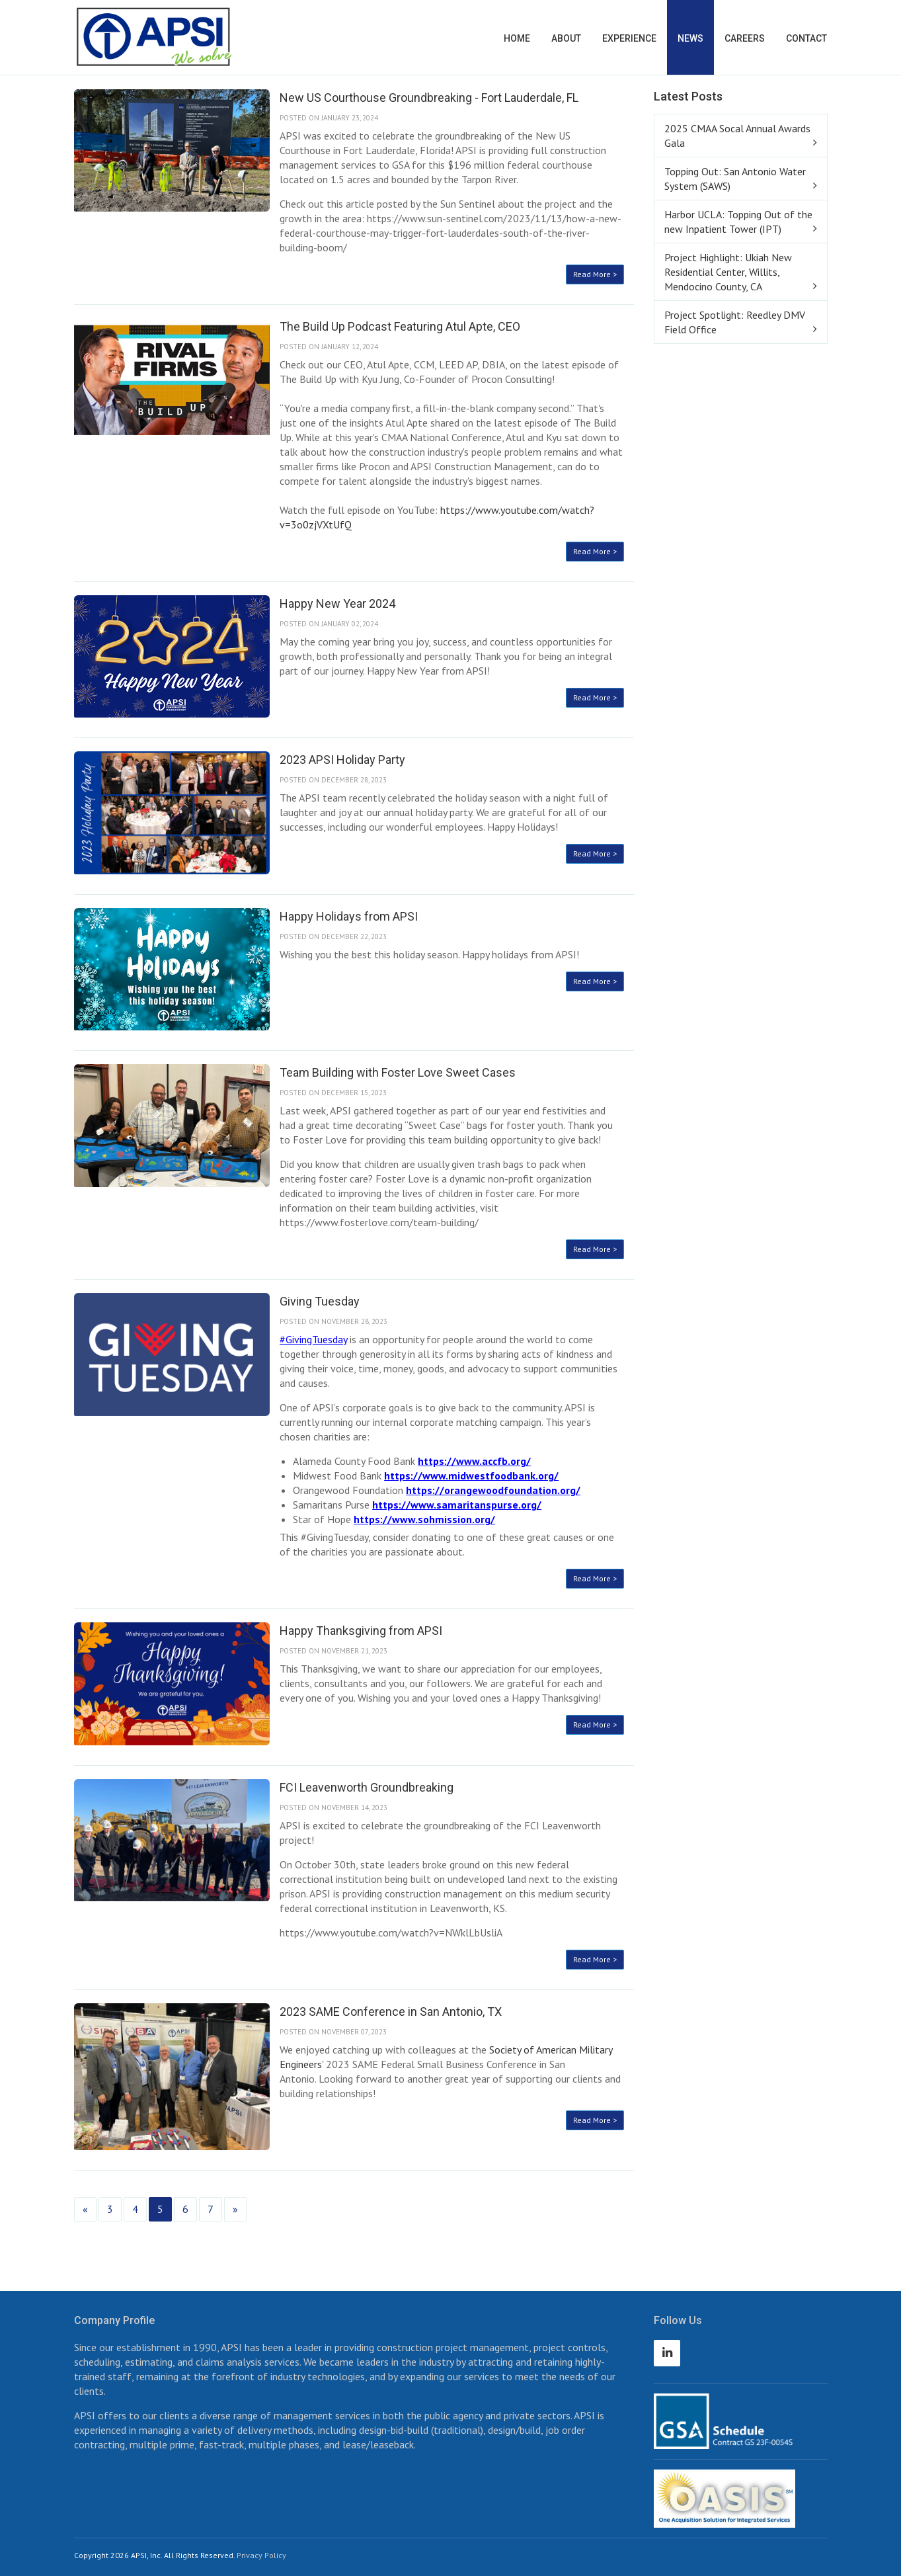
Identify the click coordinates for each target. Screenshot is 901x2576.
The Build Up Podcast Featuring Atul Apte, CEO (400, 326)
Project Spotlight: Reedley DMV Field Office (734, 322)
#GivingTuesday (313, 1339)
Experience (629, 38)
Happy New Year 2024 (337, 603)
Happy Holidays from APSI (349, 916)
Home (517, 38)
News (690, 38)
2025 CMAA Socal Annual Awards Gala (737, 135)
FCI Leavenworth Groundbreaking (366, 1787)
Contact (806, 38)
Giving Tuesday (320, 1301)
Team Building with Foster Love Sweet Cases (398, 1072)
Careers (745, 38)
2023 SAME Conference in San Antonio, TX (391, 2011)
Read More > (595, 274)
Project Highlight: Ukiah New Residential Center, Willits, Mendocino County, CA (728, 272)
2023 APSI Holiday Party (342, 760)
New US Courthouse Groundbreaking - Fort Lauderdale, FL (429, 97)
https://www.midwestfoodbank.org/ (471, 1475)
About (566, 38)
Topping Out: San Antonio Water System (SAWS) (735, 178)
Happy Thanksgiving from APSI (361, 1631)
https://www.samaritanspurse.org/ (456, 1504)
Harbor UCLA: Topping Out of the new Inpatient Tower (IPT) (738, 221)
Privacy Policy (261, 2555)
